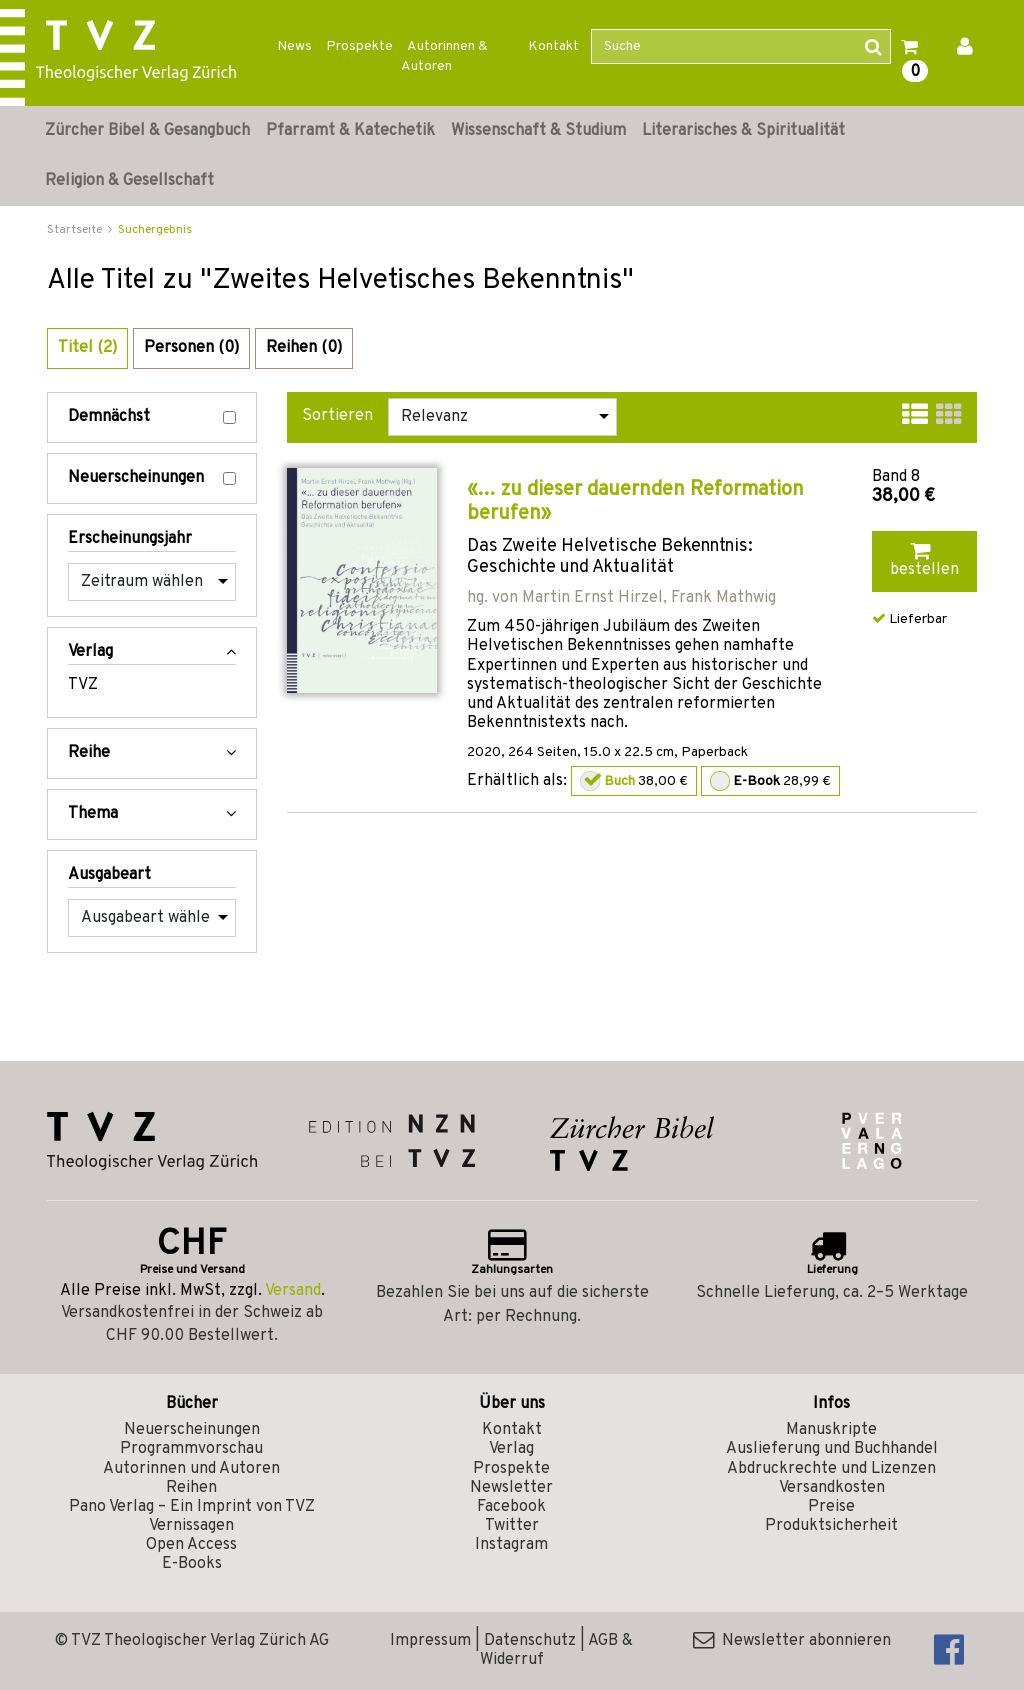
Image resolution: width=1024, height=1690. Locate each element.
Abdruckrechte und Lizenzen (831, 1469)
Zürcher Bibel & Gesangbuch (147, 131)
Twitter (512, 1526)
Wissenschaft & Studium (538, 131)
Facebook (511, 1507)
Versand (293, 1291)
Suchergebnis (155, 230)
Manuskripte (831, 1430)
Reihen (191, 1488)
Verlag (511, 1449)
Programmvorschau (191, 1449)
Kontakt (553, 46)
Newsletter (511, 1488)
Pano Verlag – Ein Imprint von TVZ (192, 1507)
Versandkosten (832, 1488)
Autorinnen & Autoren (444, 56)
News (294, 46)
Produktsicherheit (831, 1526)
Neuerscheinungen (152, 478)
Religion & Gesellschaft (129, 181)
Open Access (191, 1545)
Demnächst (152, 417)
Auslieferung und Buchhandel (832, 1449)
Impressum (430, 1641)
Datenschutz (530, 1641)
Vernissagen (191, 1526)
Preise (831, 1507)
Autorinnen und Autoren (191, 1469)
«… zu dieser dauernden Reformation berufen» (635, 502)
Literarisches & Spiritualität (743, 131)
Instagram (511, 1545)
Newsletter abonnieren (792, 1641)
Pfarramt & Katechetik (350, 131)
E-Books (192, 1564)
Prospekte (359, 46)
